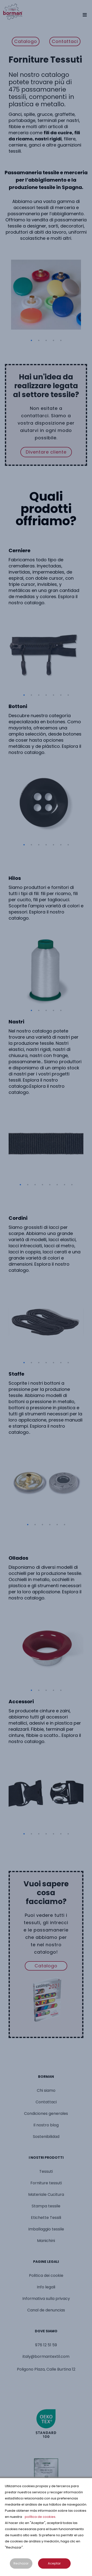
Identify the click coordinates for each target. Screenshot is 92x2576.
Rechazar (21, 2563)
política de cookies (40, 2516)
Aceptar (54, 2563)
